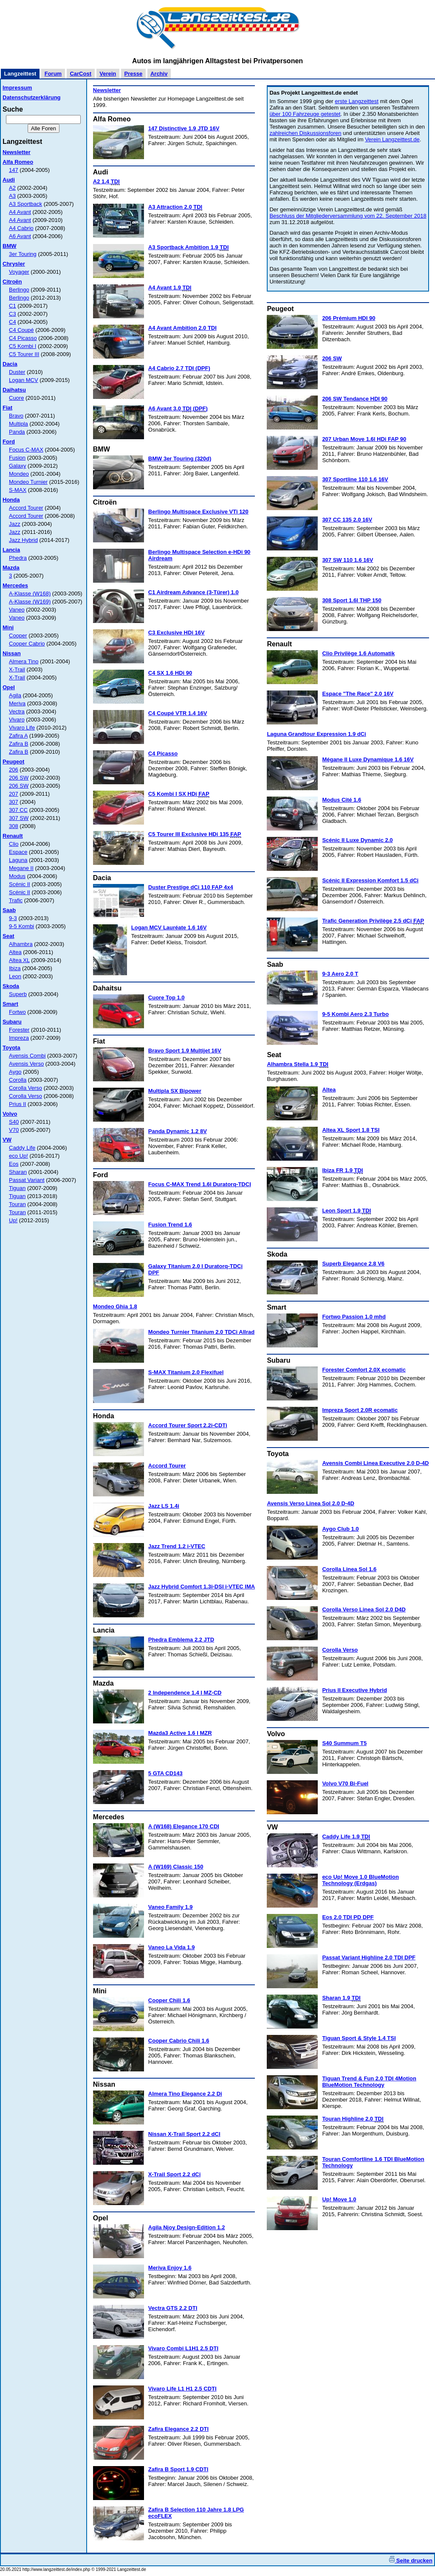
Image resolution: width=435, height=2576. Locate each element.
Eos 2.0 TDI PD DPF (347, 1917)
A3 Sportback (25, 204)
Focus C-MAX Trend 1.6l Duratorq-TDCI (199, 1184)
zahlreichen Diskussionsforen (305, 133)
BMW (10, 246)
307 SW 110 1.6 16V (347, 560)
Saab (9, 910)
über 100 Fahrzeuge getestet (304, 114)
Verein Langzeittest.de (392, 139)
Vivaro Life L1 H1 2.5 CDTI (182, 2388)
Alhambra (21, 944)
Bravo (16, 415)
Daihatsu (14, 390)
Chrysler (14, 264)
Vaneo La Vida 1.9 (171, 1947)
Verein (107, 73)
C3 (12, 314)
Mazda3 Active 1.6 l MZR (180, 1733)
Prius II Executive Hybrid (354, 1690)
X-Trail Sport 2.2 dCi (174, 2174)
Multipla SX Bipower (174, 1091)
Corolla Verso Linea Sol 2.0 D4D (364, 1609)
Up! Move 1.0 (339, 2199)
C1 (12, 306)
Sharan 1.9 (341, 1998)
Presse (133, 73)
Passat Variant (27, 1180)
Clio (13, 844)
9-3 (13, 918)
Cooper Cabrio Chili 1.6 (178, 2040)
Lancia (11, 550)
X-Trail (17, 669)
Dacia (10, 364)
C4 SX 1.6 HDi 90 (170, 673)
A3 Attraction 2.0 (175, 207)
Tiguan (17, 1188)
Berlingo (19, 289)
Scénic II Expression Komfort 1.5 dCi (370, 880)
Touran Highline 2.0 (352, 2119)
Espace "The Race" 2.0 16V (357, 693)
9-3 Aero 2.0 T (340, 974)
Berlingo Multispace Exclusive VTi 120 (198, 511)
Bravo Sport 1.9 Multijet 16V (184, 1050)
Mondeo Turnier (28, 482)
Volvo (10, 1114)
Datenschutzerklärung (32, 97)
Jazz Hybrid (23, 540)
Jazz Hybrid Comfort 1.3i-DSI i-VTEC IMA (201, 1586)
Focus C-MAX (26, 449)
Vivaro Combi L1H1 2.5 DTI (183, 2348)
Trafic (16, 900)
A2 (12, 188)
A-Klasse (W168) (30, 593)
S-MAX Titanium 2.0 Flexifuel (185, 1372)
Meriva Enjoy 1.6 (170, 2268)
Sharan (18, 1172)
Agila (15, 695)
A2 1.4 (106, 181)
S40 (14, 1122)
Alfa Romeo (18, 162)
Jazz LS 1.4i (163, 1506)
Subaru (12, 1022)
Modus (17, 876)
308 (13, 826)
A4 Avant (20, 212)
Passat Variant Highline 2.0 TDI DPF (368, 1957)
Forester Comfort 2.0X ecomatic (364, 1370)
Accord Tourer (26, 508)
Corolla (17, 1080)
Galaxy (17, 466)
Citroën (12, 281)
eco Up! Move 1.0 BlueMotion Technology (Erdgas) (360, 1880)
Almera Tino (23, 661)
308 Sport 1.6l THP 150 (351, 600)
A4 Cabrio (21, 228)
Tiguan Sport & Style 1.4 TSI (358, 2038)
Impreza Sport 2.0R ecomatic (360, 1410)
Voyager (19, 272)
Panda (17, 432)
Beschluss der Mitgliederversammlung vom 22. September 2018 (347, 216)
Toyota (11, 1047)
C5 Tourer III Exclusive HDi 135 (194, 834)
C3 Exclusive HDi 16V (176, 632)
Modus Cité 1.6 (341, 800)
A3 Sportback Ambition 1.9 (188, 247)
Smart (10, 1004)
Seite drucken (410, 2560)
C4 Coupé (21, 330)
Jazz (14, 524)
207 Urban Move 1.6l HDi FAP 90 (364, 439)
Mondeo (19, 474)
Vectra (17, 711)
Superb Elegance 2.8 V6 (353, 1263)
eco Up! (18, 1156)
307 (13, 802)
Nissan (12, 653)
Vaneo (17, 609)
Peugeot (13, 761)
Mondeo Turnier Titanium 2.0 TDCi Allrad (201, 1332)
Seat (8, 936)
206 (13, 769)
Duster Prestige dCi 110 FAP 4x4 (190, 887)
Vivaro (17, 719)
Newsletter (17, 152)
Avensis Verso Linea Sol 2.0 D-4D (310, 1503)
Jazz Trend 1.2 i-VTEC (176, 1546)
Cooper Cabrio (27, 643)
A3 (12, 196)
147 (13, 170)
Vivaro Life (22, 727)
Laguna (18, 860)
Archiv (158, 73)
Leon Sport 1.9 (346, 1210)
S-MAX (17, 490)
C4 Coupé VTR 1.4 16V (177, 713)
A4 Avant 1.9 (170, 287)
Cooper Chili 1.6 (169, 2000)
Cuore (16, 398)
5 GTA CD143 (165, 1773)
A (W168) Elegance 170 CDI (183, 1826)
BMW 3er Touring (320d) (180, 458)
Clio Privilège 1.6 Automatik (358, 653)
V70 (14, 1130)
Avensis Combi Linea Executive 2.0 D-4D (375, 1463)
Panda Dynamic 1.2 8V (177, 1131)
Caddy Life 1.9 (346, 1836)
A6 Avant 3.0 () (178, 408)
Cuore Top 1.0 (166, 997)
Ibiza (14, 968)
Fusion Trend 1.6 (170, 1224)
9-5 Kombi (21, 926)
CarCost (80, 73)
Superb (18, 994)
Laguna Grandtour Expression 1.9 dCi (316, 734)
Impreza (19, 1038)
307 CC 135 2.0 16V (347, 519)
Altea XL (19, 960)
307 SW (18, 818)
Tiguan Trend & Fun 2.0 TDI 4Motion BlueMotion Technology (369, 2081)
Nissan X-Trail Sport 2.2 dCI (184, 2134)
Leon (15, 976)
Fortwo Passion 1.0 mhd (354, 1316)
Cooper (18, 635)
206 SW (18, 777)
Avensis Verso (26, 1064)
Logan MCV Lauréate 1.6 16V (169, 927)
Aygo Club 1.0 (340, 1529)
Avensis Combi (27, 1055)
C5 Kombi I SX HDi (178, 794)
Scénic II (19, 884)
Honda (11, 500)
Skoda (11, 986)
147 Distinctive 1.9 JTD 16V (184, 128)
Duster (17, 372)
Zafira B (18, 744)
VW (7, 1139)
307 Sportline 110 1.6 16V (355, 479)
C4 (12, 322)
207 (13, 794)
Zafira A (18, 735)
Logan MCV (23, 380)
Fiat (7, 407)
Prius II (17, 1104)
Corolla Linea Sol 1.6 (349, 1569)
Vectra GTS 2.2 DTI (173, 2308)
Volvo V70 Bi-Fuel (345, 1783)
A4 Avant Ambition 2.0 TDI (182, 328)
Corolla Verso (25, 1088)
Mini (8, 627)
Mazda (11, 567)
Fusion (17, 458)
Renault (13, 836)
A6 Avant (20, 236)
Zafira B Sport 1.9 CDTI (178, 2469)
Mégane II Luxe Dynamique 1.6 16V (367, 759)
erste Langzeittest (357, 101)
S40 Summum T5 (344, 1743)
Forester (19, 1030)
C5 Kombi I (22, 346)
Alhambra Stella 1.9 (297, 1064)
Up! (13, 1220)
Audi (9, 180)
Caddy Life (22, 1148)
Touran (17, 1204)
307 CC (18, 810)
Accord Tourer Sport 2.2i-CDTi (187, 1425)
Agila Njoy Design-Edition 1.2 (186, 2227)
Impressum (17, 87)
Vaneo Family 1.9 (170, 1907)
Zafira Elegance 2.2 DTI (178, 2429)
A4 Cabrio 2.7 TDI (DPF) (179, 368)
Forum (53, 73)
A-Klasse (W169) (30, 601)
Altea (15, 952)
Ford (9, 441)
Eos (13, 1164)
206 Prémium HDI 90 (348, 318)
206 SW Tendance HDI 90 (354, 399)
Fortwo (17, 1012)
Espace (18, 852)
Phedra (18, 558)
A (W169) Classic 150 (175, 1866)
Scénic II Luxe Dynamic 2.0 (357, 840)
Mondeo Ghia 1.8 (115, 1306)
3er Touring (23, 254)
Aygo (15, 1072)
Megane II (21, 868)
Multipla (18, 424)
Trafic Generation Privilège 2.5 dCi (373, 921)
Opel (9, 687)
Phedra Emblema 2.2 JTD (181, 1639)
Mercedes (15, 585)
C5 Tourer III (24, 354)
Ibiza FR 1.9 (342, 1170)
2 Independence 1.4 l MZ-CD (185, 1692)
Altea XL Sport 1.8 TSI (350, 1130)
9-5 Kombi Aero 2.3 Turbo (355, 1014)
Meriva (17, 703)
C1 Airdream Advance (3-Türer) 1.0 (193, 592)
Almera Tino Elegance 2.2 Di (185, 2094)
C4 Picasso (23, 338)
